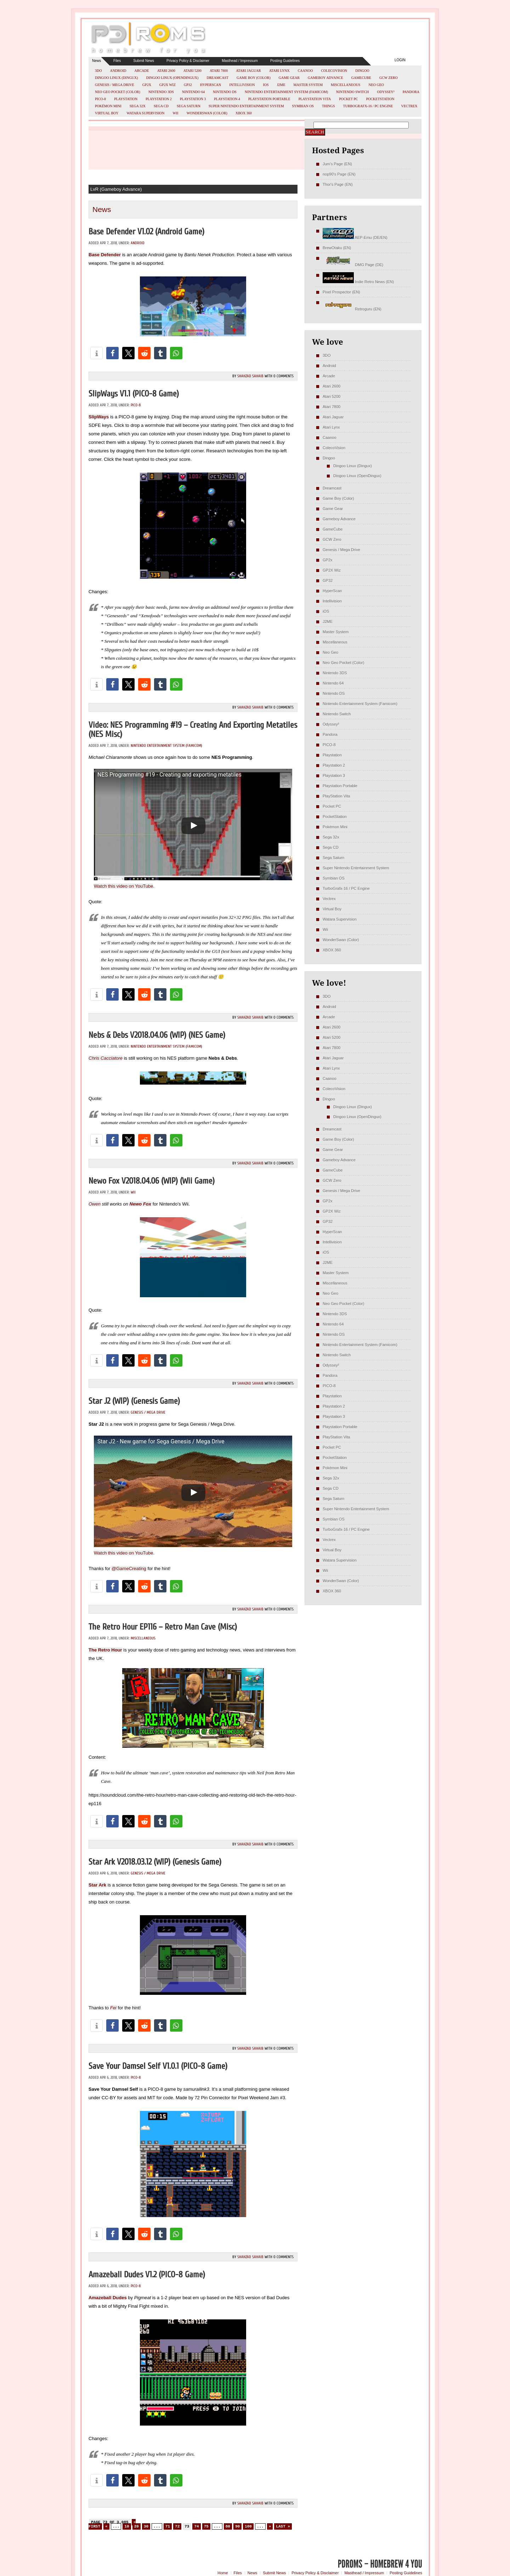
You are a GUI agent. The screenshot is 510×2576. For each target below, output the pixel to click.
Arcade (142, 71)
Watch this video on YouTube (123, 886)
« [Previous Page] (106, 2526)
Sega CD (161, 106)
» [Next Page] (270, 2526)
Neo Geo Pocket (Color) (117, 92)
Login (400, 60)
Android (118, 71)
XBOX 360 (244, 113)
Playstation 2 (159, 99)
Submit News (143, 61)
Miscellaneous (345, 85)
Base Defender (105, 254)
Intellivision (242, 85)
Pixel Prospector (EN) (341, 292)
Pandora (411, 92)
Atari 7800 (219, 71)
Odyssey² (386, 92)
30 (146, 2526)
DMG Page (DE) (353, 265)
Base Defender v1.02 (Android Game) (146, 231)
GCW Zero (388, 78)
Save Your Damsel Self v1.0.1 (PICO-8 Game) (158, 2066)
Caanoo (305, 71)
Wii (175, 113)
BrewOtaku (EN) (337, 248)
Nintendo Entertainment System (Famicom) (286, 92)
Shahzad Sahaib (250, 376)
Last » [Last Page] (283, 2526)
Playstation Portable (269, 99)
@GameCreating (129, 1568)
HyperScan (210, 85)
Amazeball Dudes (108, 2297)
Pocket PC (348, 99)
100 (248, 2526)
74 (196, 2526)
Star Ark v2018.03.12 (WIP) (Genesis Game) (155, 1862)
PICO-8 (100, 99)
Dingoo (362, 71)
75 (206, 2526)
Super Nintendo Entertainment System (246, 106)
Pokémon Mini (108, 106)
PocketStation (380, 99)
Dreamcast (217, 78)
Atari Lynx (279, 71)
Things (328, 106)
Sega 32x (138, 106)
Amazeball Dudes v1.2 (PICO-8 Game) (147, 2274)
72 (177, 2526)
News (96, 61)
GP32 (188, 85)
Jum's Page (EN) (337, 164)
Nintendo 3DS (161, 92)
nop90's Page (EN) (339, 174)
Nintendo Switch (352, 92)
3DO (98, 71)
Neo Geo (376, 85)
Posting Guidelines (285, 61)
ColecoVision (334, 71)
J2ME (281, 85)
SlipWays (99, 416)
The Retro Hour (105, 1650)
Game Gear (289, 78)
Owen (95, 1204)
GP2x (146, 85)
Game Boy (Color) (254, 78)
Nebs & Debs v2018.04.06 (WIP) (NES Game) (157, 1035)
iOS (266, 85)
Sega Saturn (188, 106)
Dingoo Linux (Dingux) (116, 78)
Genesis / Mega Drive (114, 85)
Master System (308, 85)
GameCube (361, 78)
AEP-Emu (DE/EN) (355, 237)
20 (136, 2526)
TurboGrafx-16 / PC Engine (368, 106)
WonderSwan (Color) (207, 113)
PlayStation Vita (315, 99)
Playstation (125, 99)
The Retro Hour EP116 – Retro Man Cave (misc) (163, 1627)
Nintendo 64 (193, 92)
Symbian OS (303, 106)
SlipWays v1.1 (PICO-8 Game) (134, 394)
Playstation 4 (227, 99)
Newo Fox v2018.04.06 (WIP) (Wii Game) (152, 1181)
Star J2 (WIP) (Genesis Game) (134, 1401)
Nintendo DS (225, 92)
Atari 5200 (192, 71)
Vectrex (409, 106)
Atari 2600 (166, 71)
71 (167, 2526)
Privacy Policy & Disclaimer (187, 61)
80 (228, 2526)
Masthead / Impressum (240, 61)
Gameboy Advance (325, 78)
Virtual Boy (107, 113)
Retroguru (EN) (352, 309)
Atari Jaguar (248, 71)
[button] (96, 353)
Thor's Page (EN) (338, 184)
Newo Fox (140, 1204)
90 (237, 2526)
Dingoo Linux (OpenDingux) (172, 78)
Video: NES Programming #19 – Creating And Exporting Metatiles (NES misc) (193, 729)
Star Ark (97, 1885)
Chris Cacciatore (106, 1058)
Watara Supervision (146, 113)
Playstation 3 (193, 99)
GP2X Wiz (167, 85)
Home (222, 2573)
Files (117, 61)
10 (126, 2526)
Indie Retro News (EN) (358, 282)
